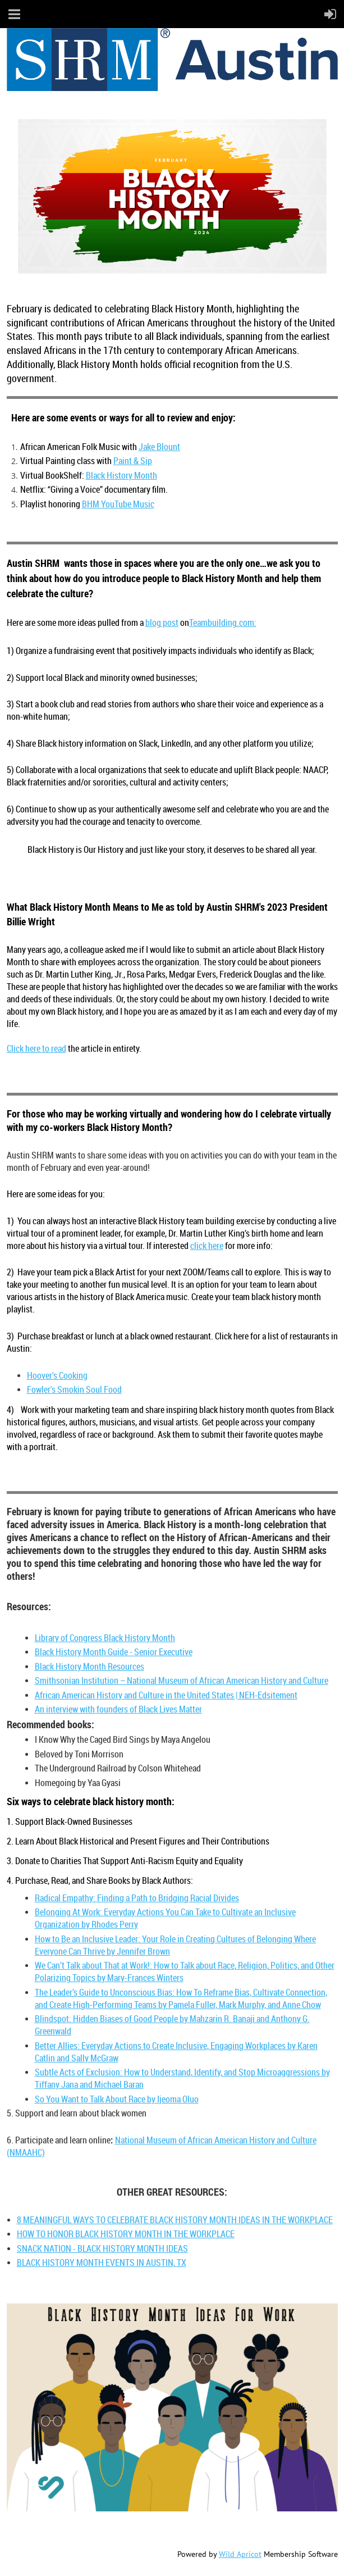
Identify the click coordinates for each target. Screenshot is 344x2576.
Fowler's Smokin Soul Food (74, 1389)
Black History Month (121, 475)
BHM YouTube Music (118, 504)
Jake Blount (159, 446)
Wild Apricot (240, 2554)
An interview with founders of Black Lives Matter (118, 1709)
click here (206, 1245)
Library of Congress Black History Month (105, 1638)
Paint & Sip (132, 461)
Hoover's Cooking (57, 1375)
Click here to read (36, 1048)
